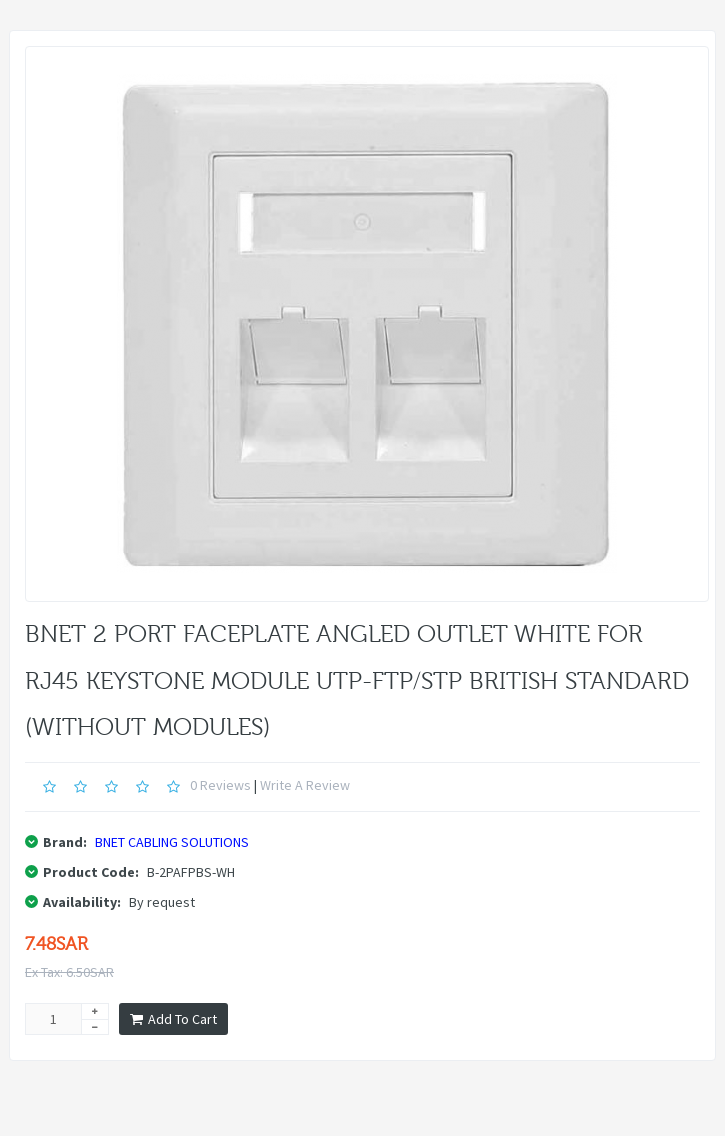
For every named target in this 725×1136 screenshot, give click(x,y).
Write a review (305, 785)
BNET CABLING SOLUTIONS (172, 842)
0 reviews (220, 785)
